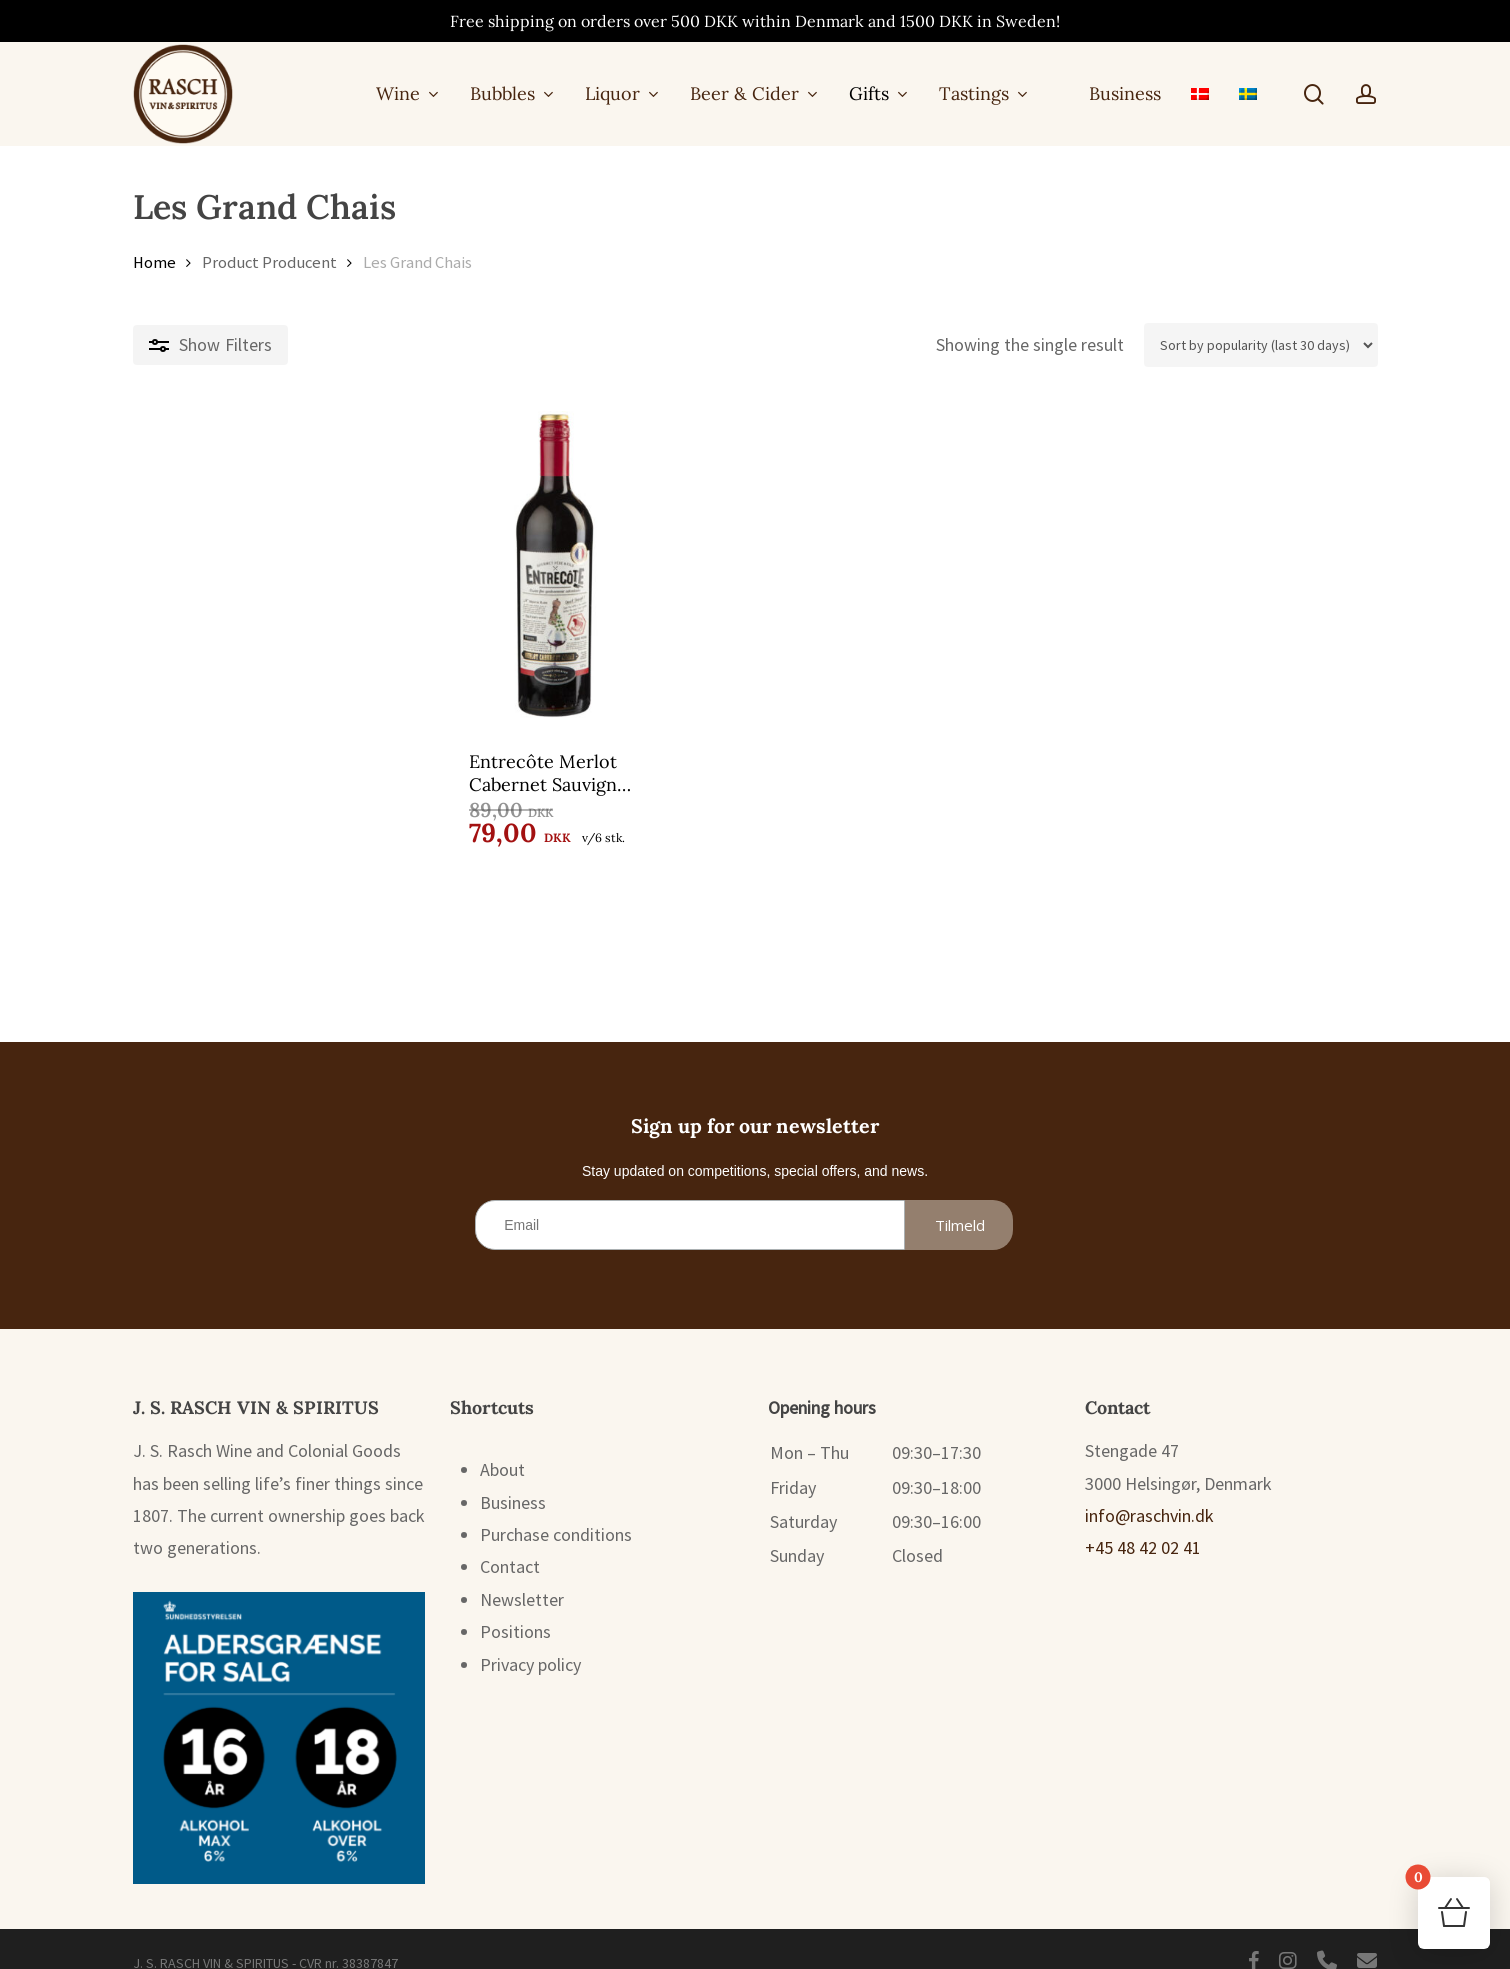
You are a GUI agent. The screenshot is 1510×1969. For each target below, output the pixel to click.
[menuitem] (1200, 93)
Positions (515, 1606)
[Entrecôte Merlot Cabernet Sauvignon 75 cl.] (281, 566)
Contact (510, 1541)
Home (154, 262)
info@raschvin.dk (1149, 1490)
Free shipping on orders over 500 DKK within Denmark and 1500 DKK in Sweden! (755, 21)
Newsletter (522, 1574)
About (502, 1444)
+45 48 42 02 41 (1143, 1522)
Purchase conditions (556, 1509)
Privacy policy (530, 1639)
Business (513, 1477)
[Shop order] (1261, 345)
